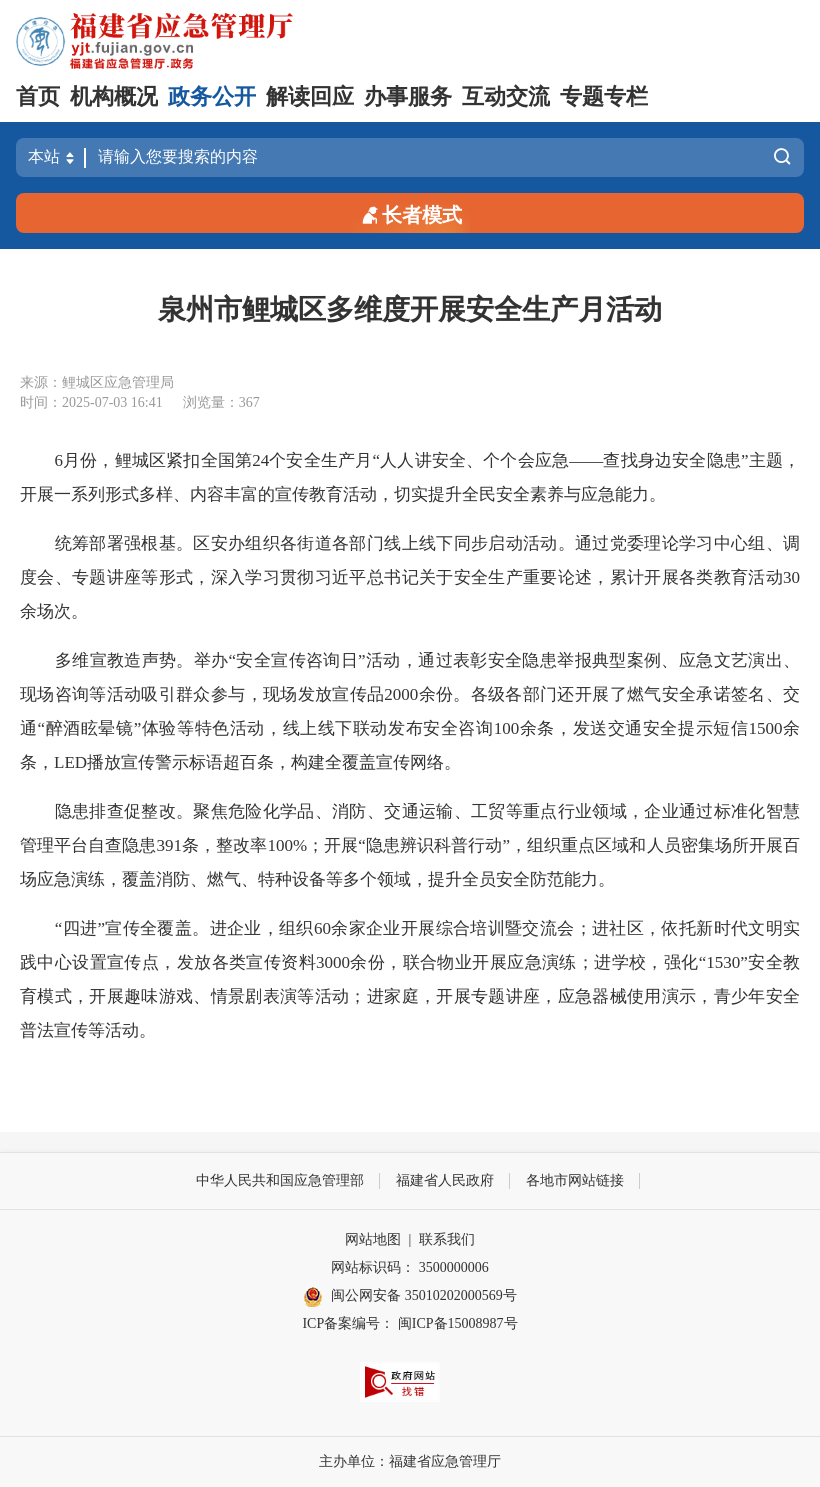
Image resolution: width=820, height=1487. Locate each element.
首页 (38, 96)
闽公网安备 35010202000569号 (410, 1297)
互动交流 (506, 96)
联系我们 (447, 1239)
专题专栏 (604, 96)
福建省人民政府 (445, 1180)
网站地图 (373, 1239)
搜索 (782, 157)
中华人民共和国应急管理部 (280, 1180)
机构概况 (114, 96)
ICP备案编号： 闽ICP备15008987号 (409, 1323)
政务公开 (212, 96)
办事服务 (408, 96)
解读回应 (310, 96)
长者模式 (410, 213)
